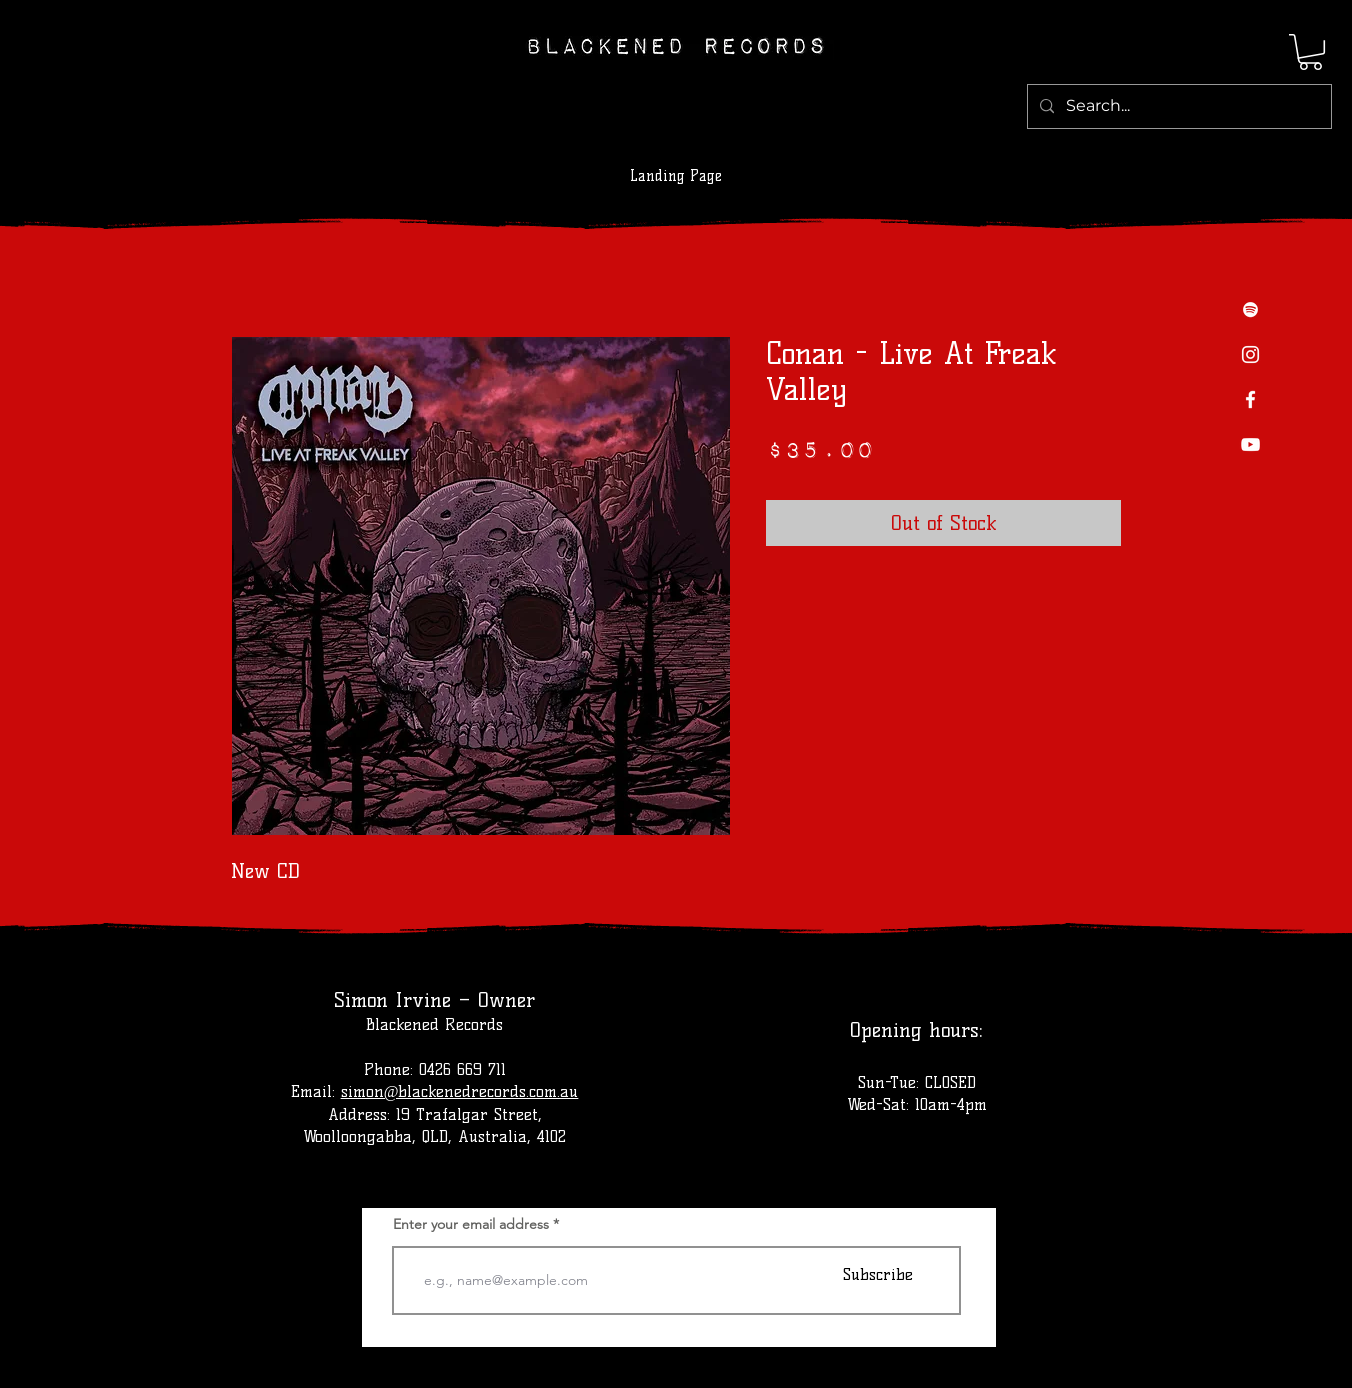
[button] (1310, 52)
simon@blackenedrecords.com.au (460, 1091)
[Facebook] (1250, 399)
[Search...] (1177, 106)
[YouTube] (1250, 444)
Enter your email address (471, 1224)
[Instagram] (1250, 354)
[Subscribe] (878, 1274)
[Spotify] (1250, 309)
